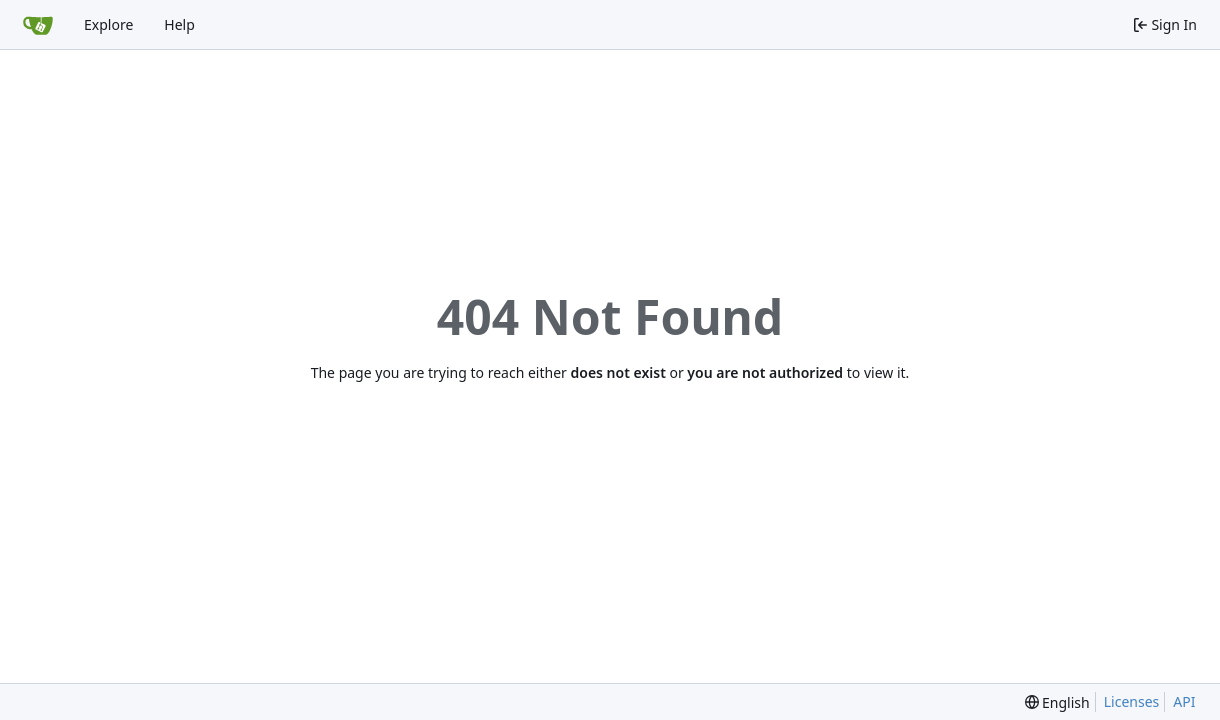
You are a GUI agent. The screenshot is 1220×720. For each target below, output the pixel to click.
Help (179, 24)
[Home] (38, 25)
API (1184, 701)
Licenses (1132, 701)
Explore (108, 24)
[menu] (1057, 702)
